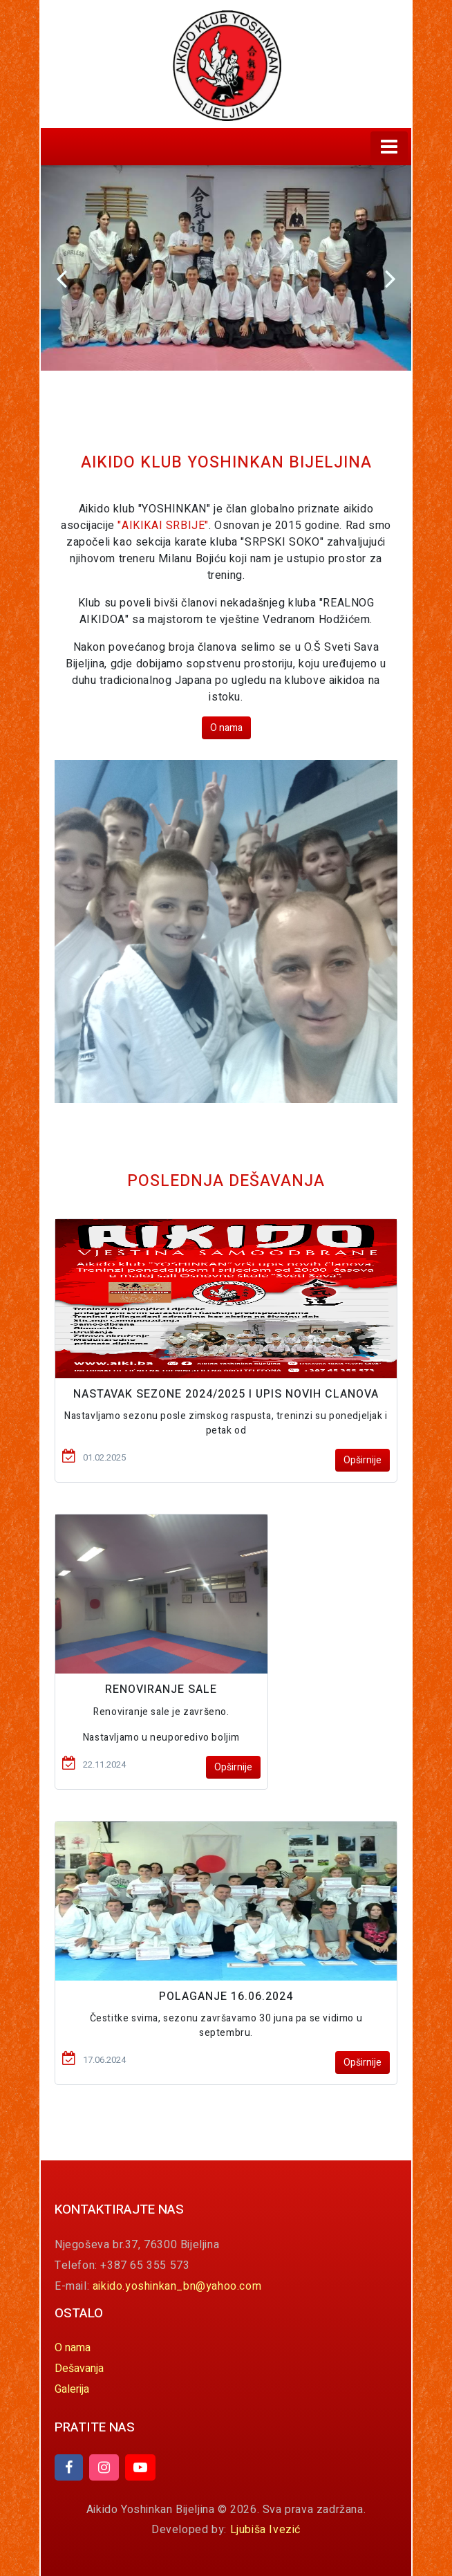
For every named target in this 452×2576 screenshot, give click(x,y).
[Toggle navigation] (389, 146)
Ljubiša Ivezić (265, 2529)
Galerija (72, 2389)
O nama (226, 728)
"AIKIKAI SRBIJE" (163, 525)
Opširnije (362, 1460)
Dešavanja (79, 2368)
